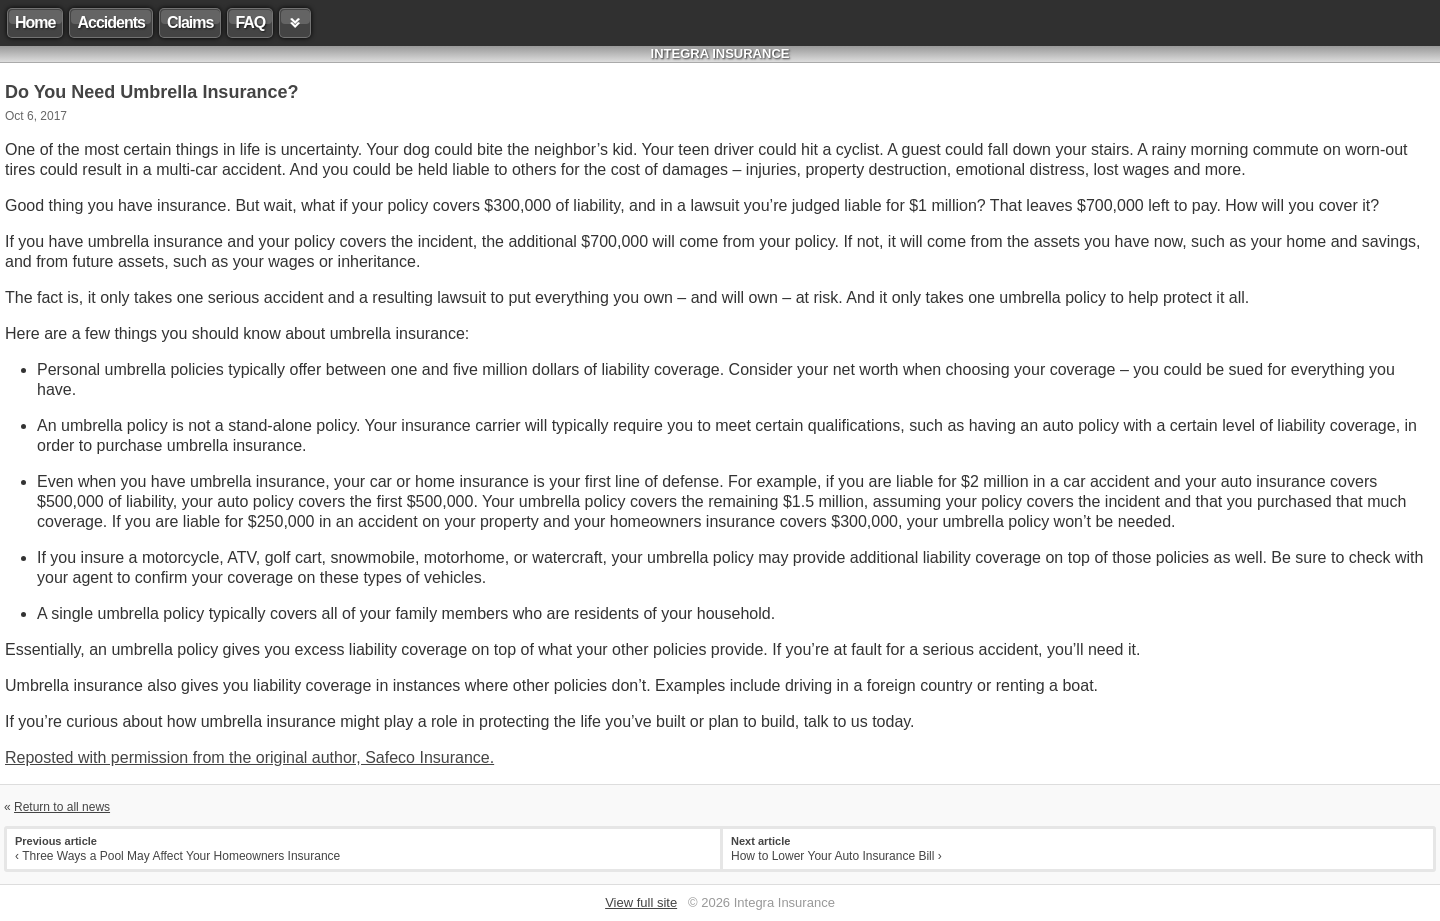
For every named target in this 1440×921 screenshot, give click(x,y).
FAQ (250, 22)
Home (35, 22)
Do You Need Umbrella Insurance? (151, 92)
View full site (641, 902)
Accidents (110, 22)
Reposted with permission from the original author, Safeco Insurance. (249, 757)
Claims (190, 22)
